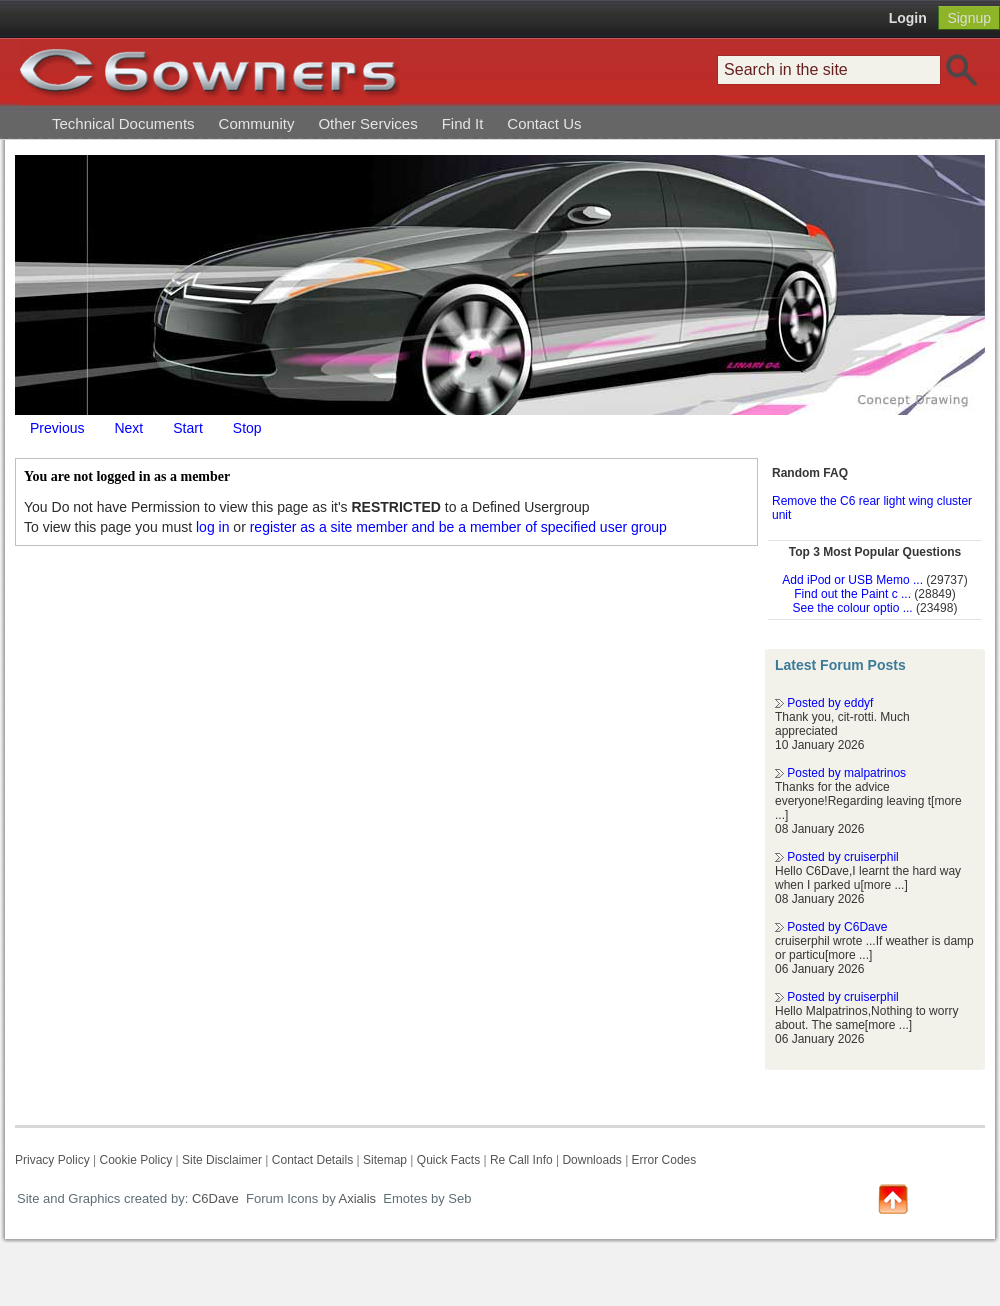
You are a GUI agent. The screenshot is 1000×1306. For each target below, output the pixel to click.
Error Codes (664, 1160)
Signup (969, 18)
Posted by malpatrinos (846, 773)
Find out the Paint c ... (852, 594)
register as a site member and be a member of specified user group (458, 527)
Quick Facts (450, 1160)
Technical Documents (123, 123)
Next (128, 428)
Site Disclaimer (222, 1160)
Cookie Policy (135, 1160)
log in (212, 527)
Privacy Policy (52, 1160)
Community (257, 123)
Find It (463, 123)
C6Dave (213, 1198)
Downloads (591, 1160)
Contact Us (544, 123)
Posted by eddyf (830, 703)
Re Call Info (521, 1160)
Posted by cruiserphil (842, 857)
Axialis (358, 1198)
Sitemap (385, 1160)
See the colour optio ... (853, 608)
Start (188, 428)
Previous (57, 428)
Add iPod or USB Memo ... (852, 580)
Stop (247, 428)
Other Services (367, 123)
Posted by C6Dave (837, 927)
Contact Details (312, 1160)
